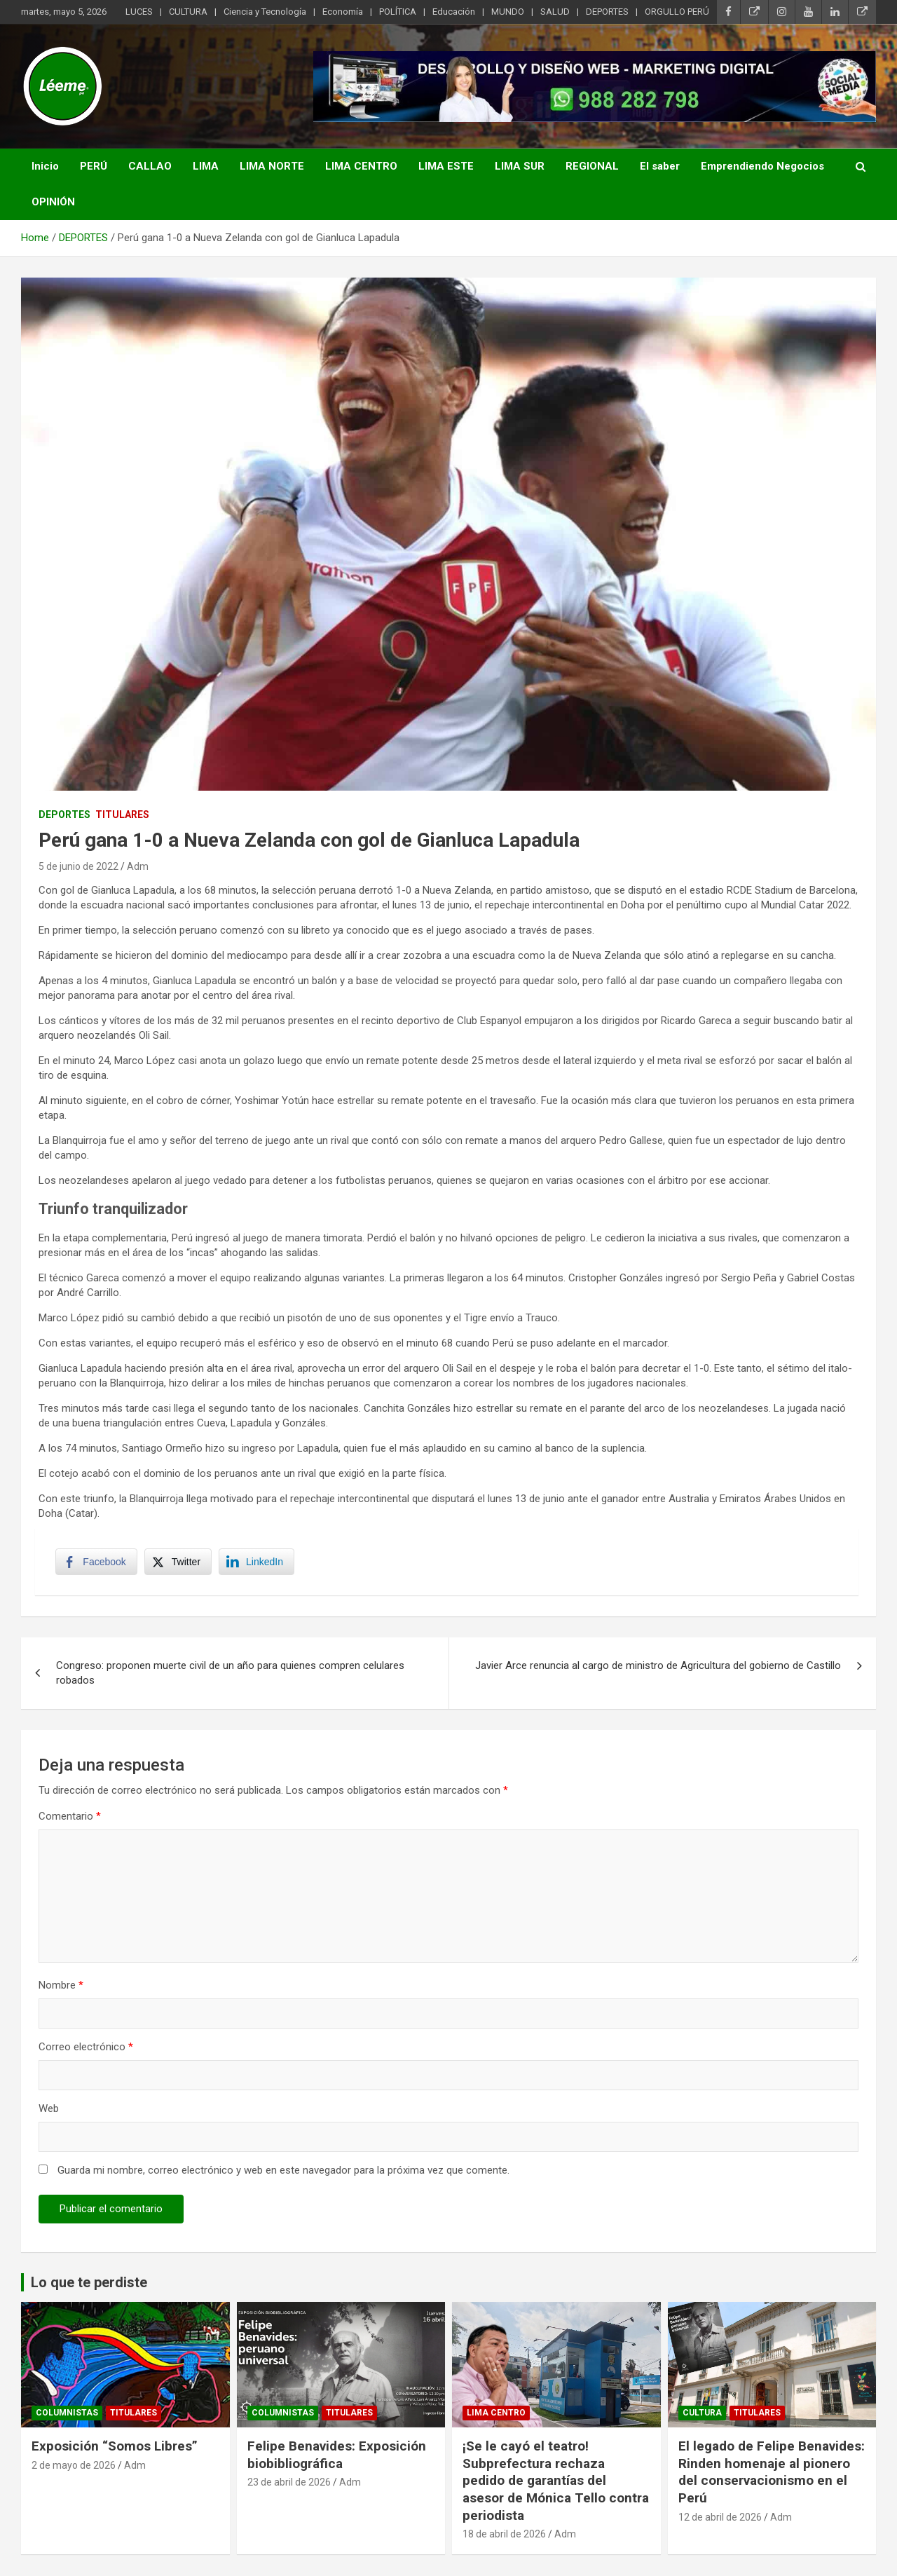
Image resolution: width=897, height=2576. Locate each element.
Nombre (61, 1986)
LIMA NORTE (272, 166)
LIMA (206, 166)
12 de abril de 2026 (720, 2517)
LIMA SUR (520, 166)
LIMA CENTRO (361, 166)
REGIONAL (592, 166)
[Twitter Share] (178, 1562)
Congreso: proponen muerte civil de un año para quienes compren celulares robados (230, 1674)
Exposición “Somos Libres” (115, 2447)
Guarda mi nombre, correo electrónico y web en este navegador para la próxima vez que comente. (283, 2171)
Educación (453, 11)
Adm (138, 866)
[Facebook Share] (96, 1562)
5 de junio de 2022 (78, 866)
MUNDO (507, 11)
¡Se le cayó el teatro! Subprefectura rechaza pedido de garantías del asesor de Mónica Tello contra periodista (556, 2481)
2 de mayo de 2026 (74, 2466)
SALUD (555, 11)
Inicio (45, 166)
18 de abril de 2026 (504, 2535)
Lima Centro (496, 2413)
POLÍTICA (397, 11)
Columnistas (67, 2413)
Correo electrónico (86, 2048)
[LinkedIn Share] (257, 1562)
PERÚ (93, 166)
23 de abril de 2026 (289, 2483)
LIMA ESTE (446, 166)
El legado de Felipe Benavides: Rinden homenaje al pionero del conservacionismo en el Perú (771, 2473)
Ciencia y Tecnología (265, 11)
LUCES (139, 11)
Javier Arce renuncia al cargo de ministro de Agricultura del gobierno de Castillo (658, 1667)
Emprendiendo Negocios (762, 166)
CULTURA (188, 11)
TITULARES (122, 814)
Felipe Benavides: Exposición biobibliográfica (336, 2455)
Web (49, 2110)
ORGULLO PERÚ (677, 11)
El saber (660, 166)
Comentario (70, 1817)
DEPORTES (607, 11)
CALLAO (150, 166)
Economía (342, 11)
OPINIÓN (53, 202)
